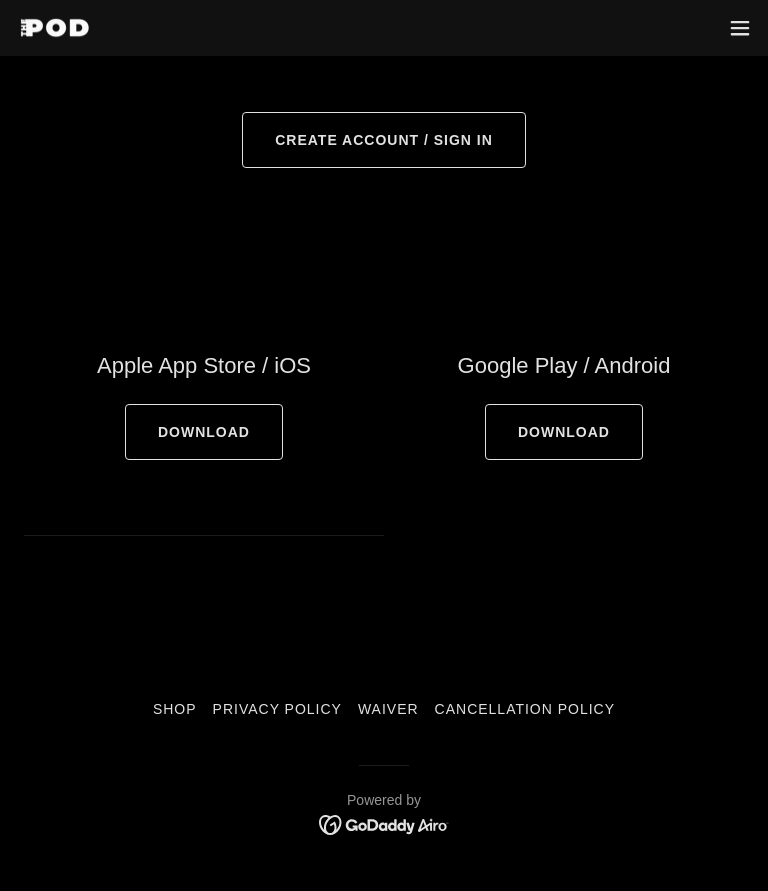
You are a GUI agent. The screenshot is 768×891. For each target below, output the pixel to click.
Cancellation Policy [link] (525, 709)
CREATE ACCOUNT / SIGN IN (384, 140)
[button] (740, 28)
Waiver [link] (388, 709)
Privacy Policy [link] (277, 709)
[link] (55, 28)
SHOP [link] (175, 709)
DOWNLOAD (204, 432)
